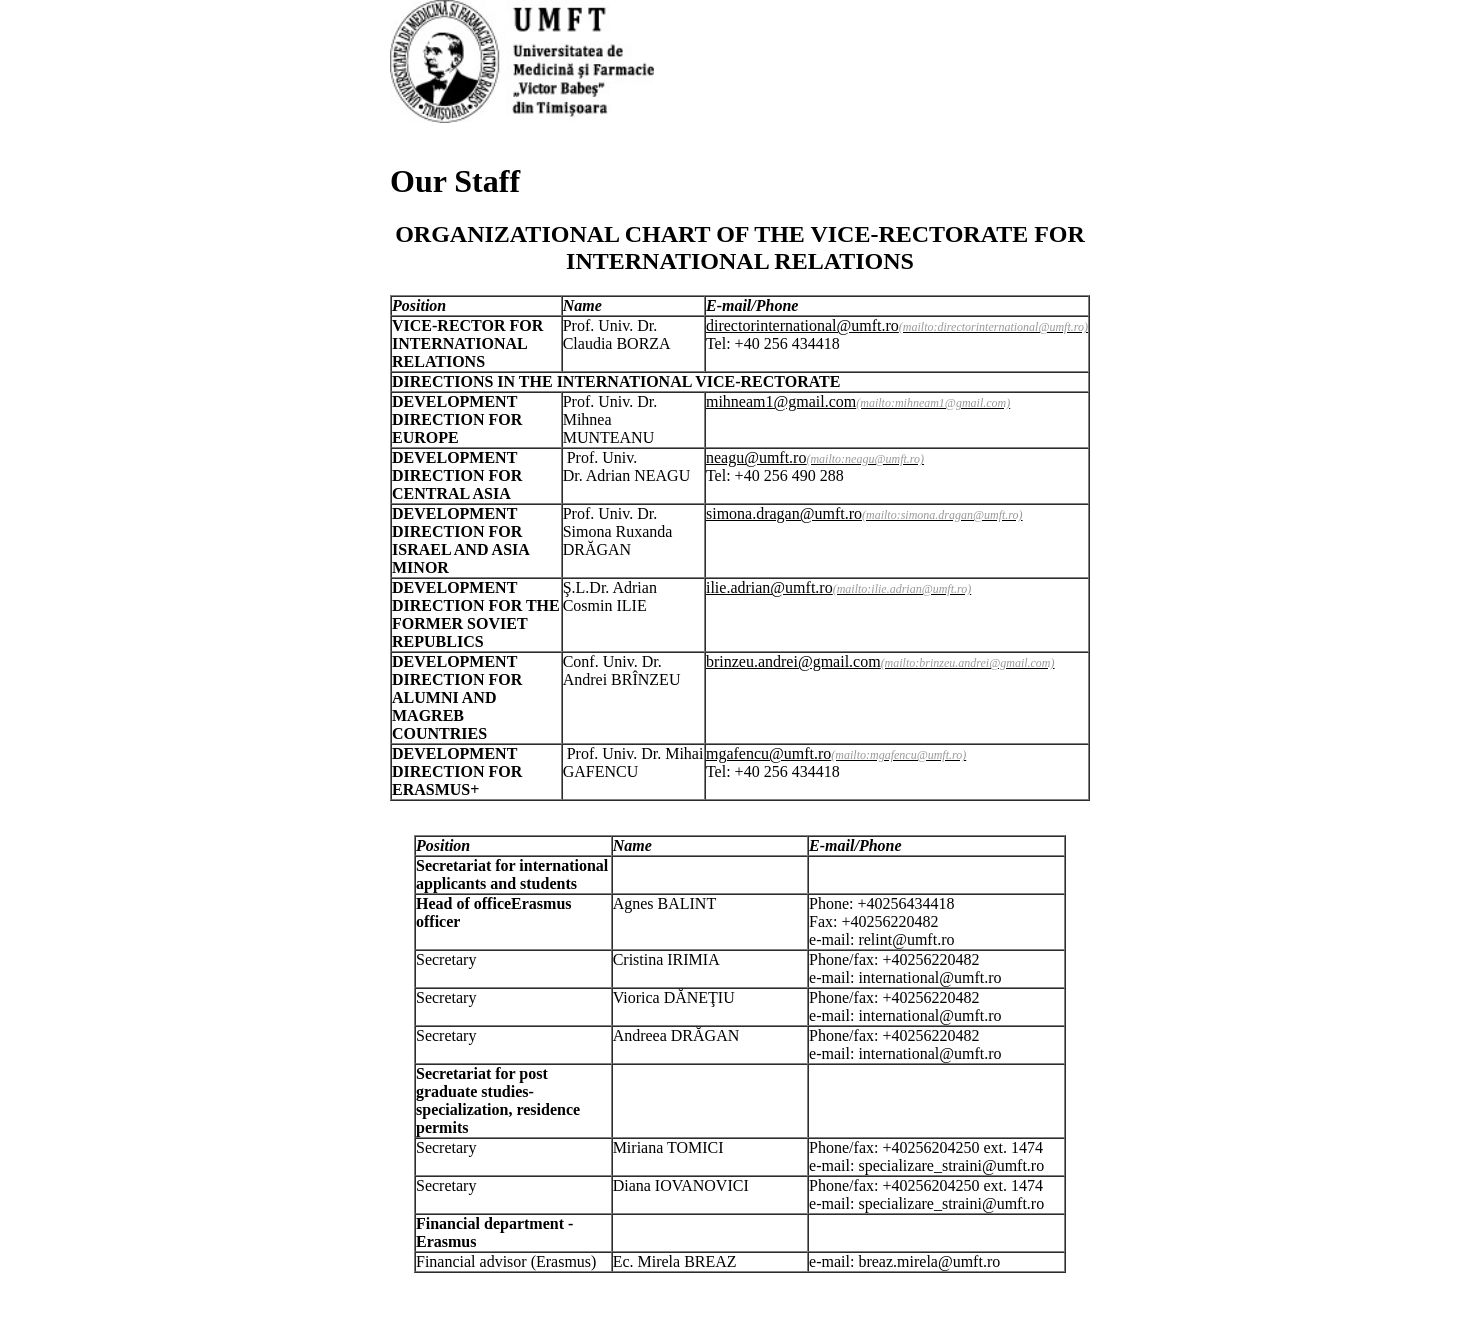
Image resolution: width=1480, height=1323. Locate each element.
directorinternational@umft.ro (802, 325)
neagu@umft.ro (756, 457)
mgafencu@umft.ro (768, 753)
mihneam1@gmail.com (781, 401)
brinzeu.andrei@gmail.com (793, 661)
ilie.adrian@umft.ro (769, 587)
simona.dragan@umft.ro (784, 513)
